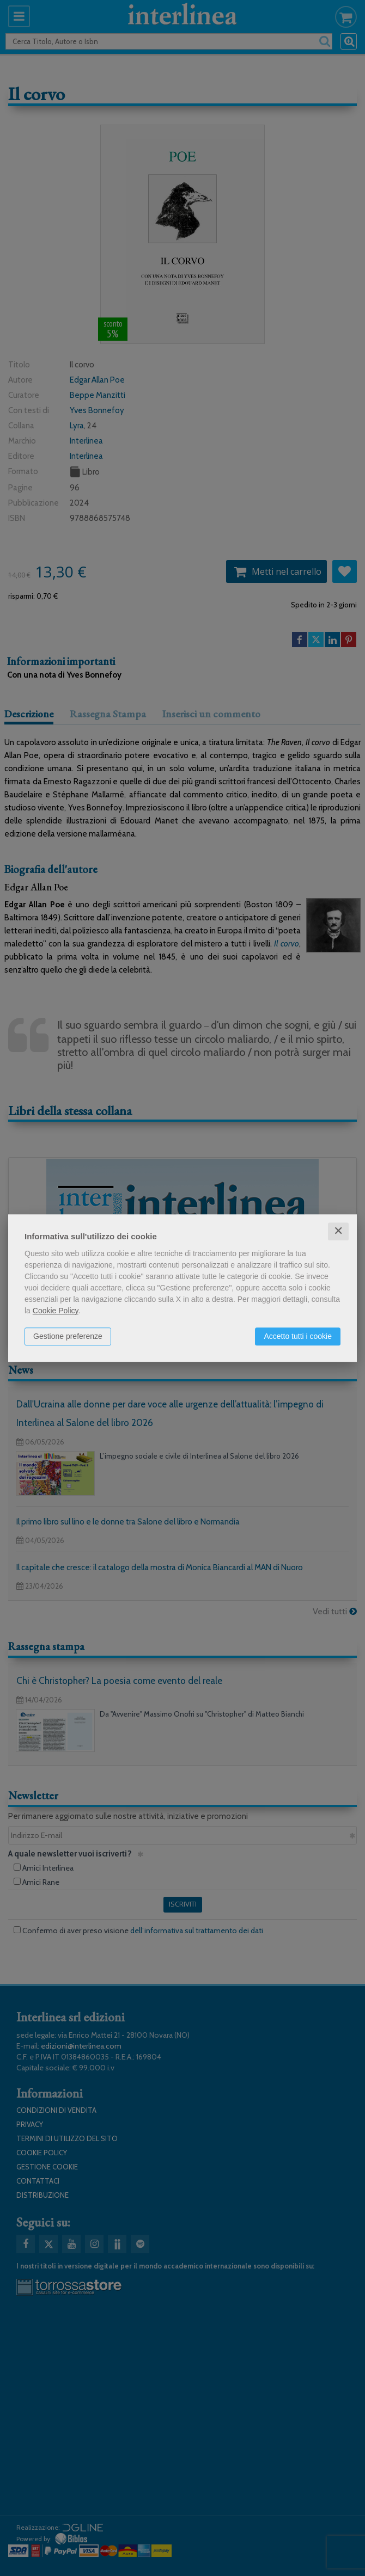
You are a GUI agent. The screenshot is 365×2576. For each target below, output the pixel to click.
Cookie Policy (55, 1310)
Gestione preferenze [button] (67, 1336)
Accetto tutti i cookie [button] (298, 1336)
